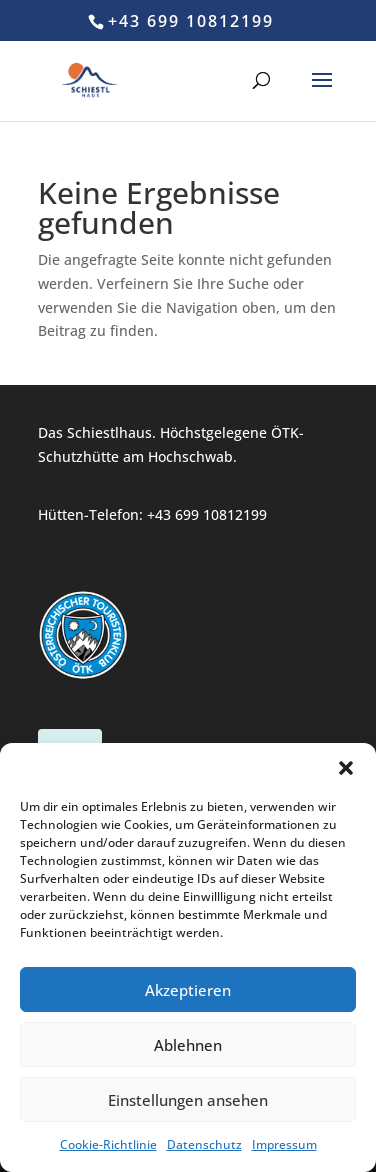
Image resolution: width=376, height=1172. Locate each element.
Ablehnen (188, 1045)
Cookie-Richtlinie (108, 1144)
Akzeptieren (188, 990)
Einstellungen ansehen (188, 1100)
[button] (346, 768)
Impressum (284, 1144)
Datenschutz (204, 1144)
